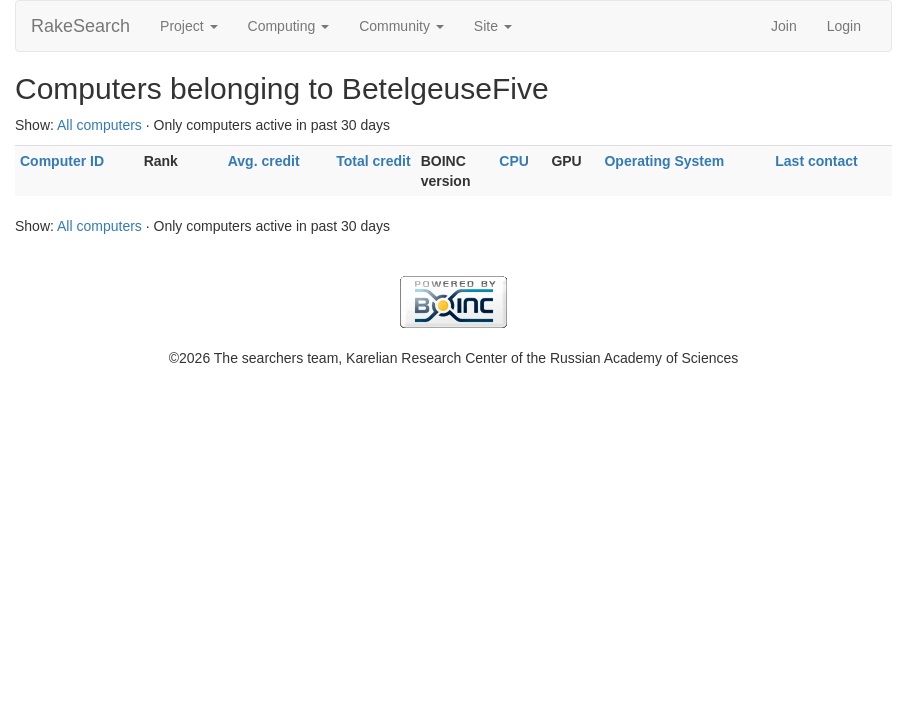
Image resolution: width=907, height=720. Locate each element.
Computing (289, 26)
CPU (514, 161)
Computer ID (62, 161)
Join (784, 26)
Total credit (373, 161)
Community (401, 26)
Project (188, 26)
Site (493, 26)
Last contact (816, 161)
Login (844, 26)
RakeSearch (80, 26)
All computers (99, 125)
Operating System (664, 161)
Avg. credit (264, 161)
